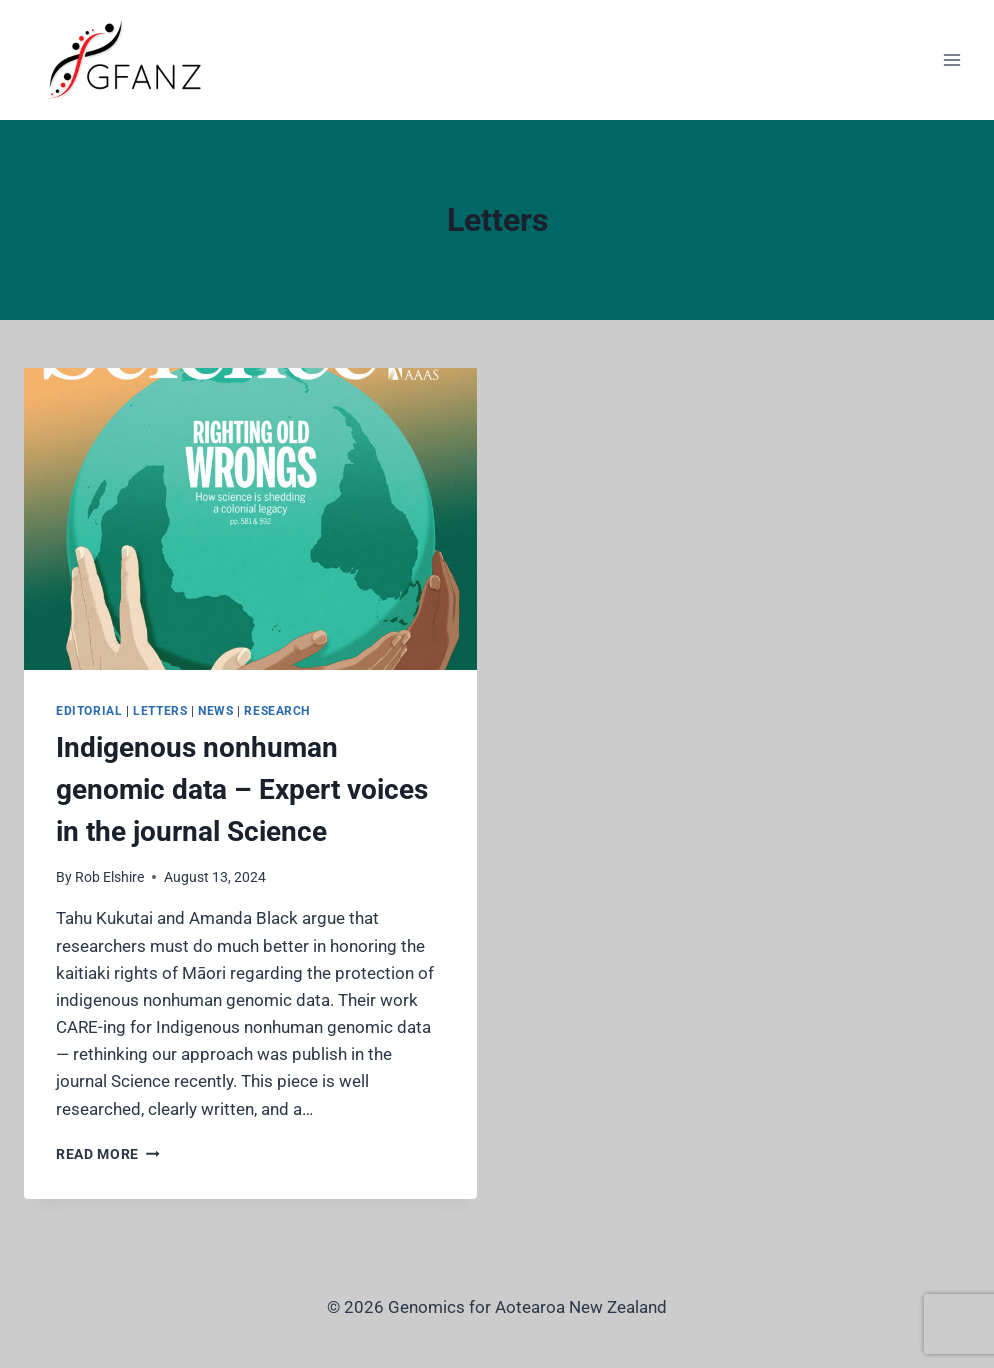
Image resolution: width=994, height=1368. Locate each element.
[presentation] (250, 519)
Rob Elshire (109, 877)
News (215, 711)
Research (277, 711)
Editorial (89, 711)
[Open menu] (951, 59)
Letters (160, 711)
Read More (108, 1154)
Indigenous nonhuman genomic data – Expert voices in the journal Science (242, 789)
